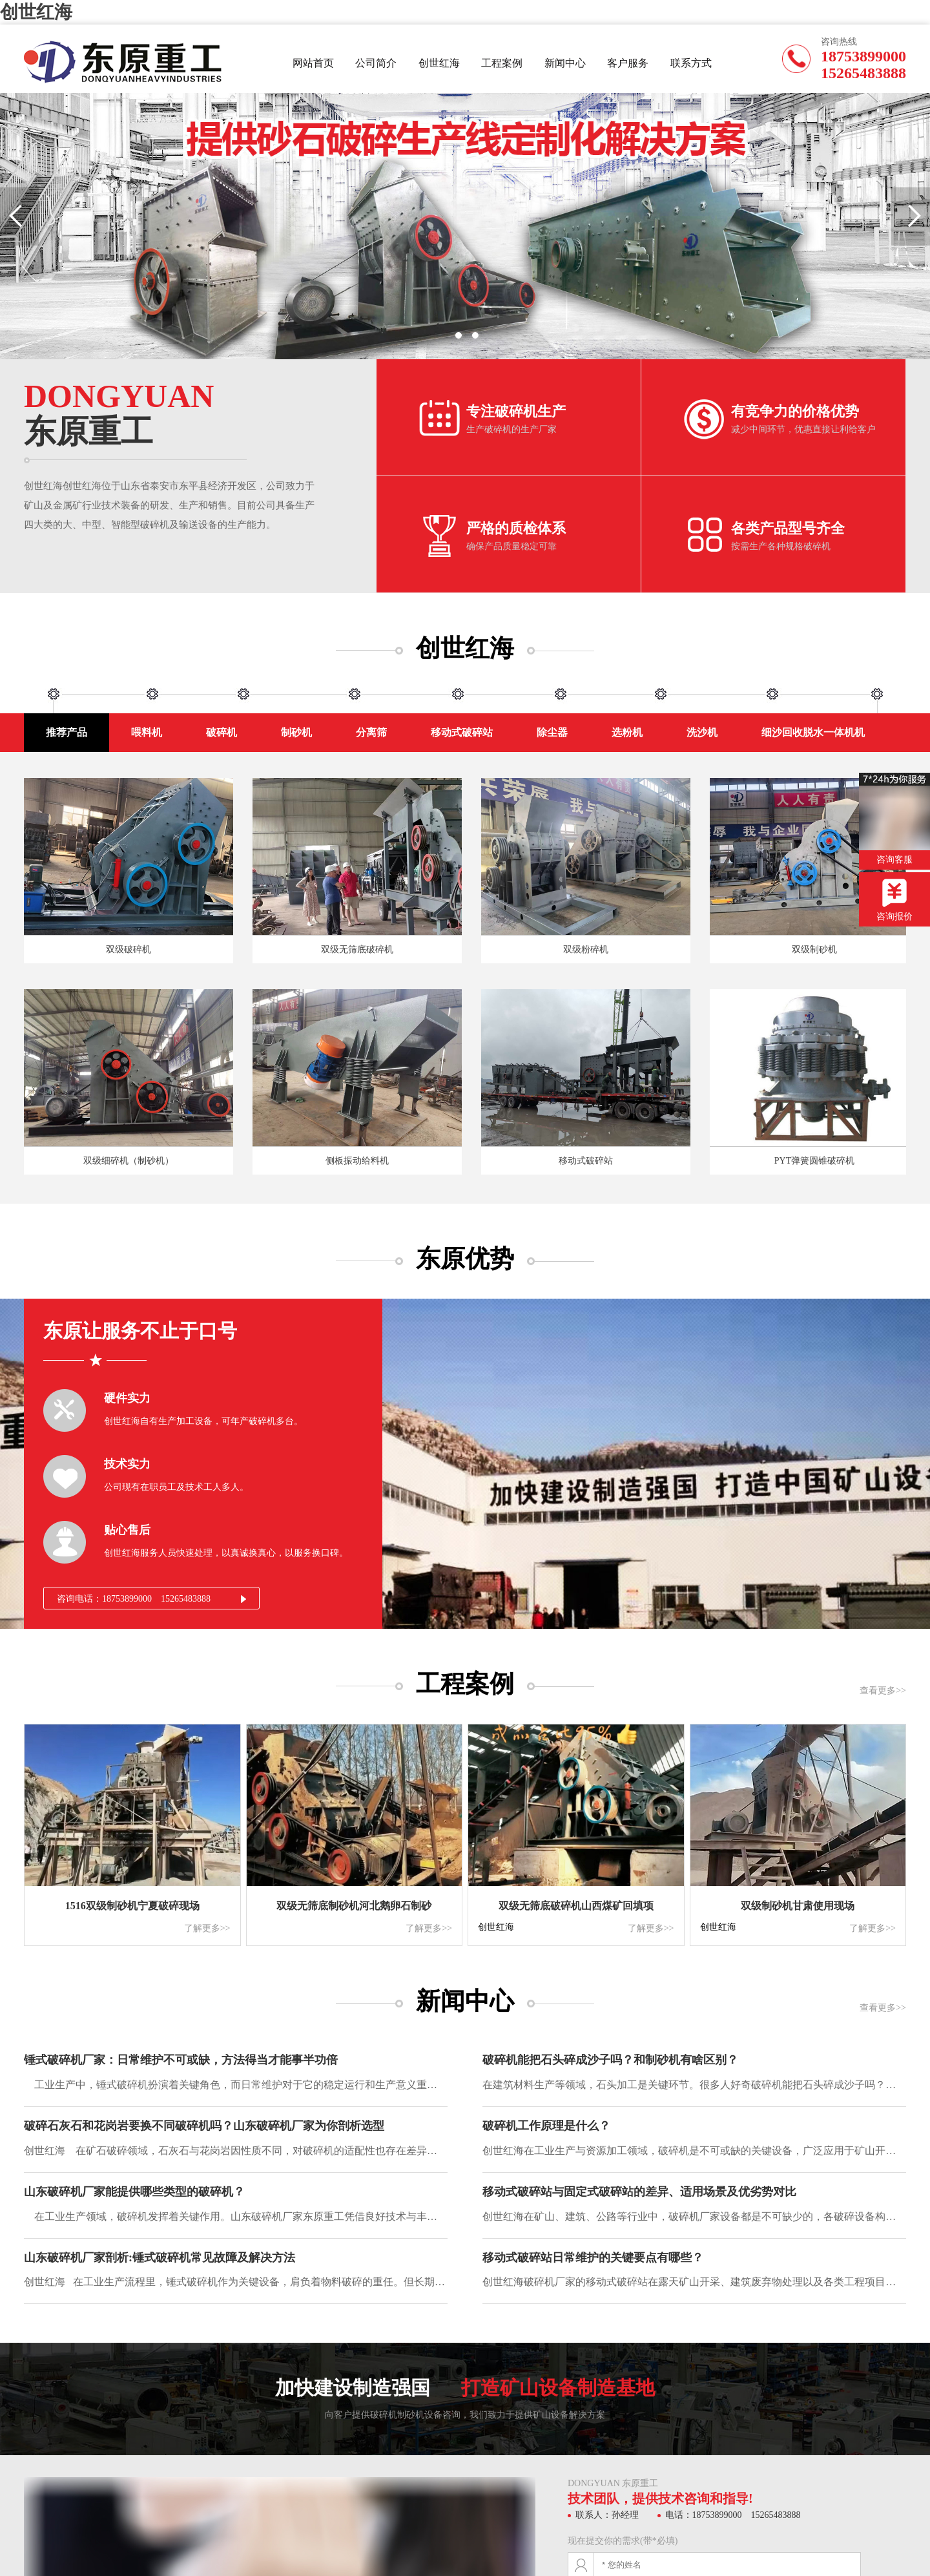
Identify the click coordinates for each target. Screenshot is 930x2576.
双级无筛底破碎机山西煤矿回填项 (576, 1905)
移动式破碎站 (462, 732)
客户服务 (627, 63)
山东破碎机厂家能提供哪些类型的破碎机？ (134, 2192)
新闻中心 (565, 63)
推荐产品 (66, 732)
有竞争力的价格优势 (795, 411)
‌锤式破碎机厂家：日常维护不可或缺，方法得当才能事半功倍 (181, 2060)
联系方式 (691, 63)
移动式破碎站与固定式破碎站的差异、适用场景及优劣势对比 (639, 2192)
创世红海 (36, 12)
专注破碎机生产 (516, 411)
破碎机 (221, 732)
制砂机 (296, 732)
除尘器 (552, 732)
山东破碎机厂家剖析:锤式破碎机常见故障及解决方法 (159, 2258)
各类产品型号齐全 (788, 528)
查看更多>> (883, 1690)
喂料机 (146, 732)
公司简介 (376, 63)
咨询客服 (894, 818)
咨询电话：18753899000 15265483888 (134, 1599)
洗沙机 (702, 732)
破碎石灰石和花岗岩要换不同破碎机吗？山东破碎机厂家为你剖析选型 (204, 2126)
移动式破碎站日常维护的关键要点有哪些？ (592, 2258)
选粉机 (627, 732)
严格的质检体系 (516, 528)
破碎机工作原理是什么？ (546, 2126)
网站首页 (313, 63)
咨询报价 (894, 900)
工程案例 (501, 63)
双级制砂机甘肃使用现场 (797, 1905)
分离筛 (371, 732)
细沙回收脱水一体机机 (813, 732)
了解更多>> (207, 1928)
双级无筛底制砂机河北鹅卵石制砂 (353, 1905)
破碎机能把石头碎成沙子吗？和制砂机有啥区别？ (610, 2060)
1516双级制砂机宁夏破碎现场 (132, 1905)
